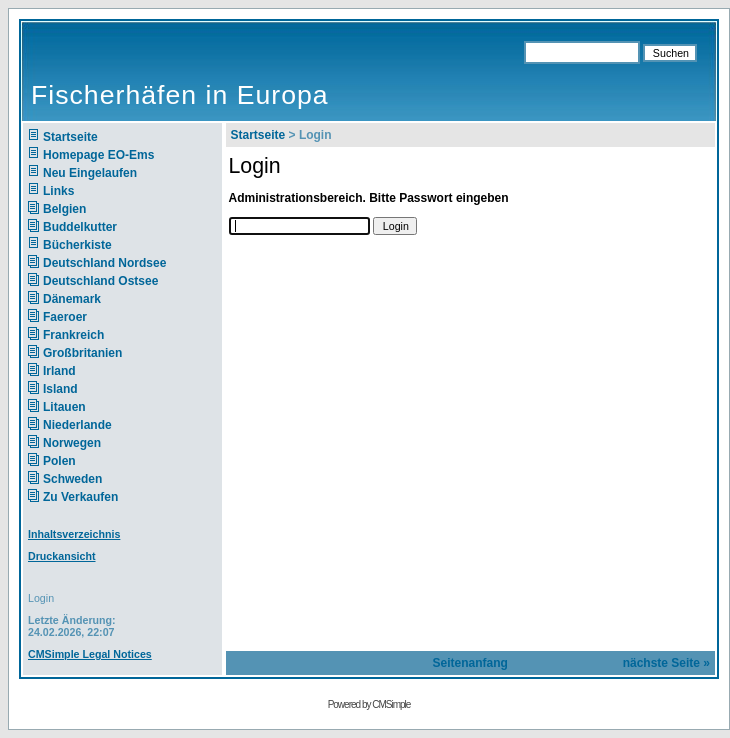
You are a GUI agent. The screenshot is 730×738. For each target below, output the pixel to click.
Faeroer (65, 317)
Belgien (64, 209)
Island (60, 389)
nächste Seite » (666, 663)
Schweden (72, 479)
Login (41, 598)
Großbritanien (82, 353)
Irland (59, 371)
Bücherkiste (77, 245)
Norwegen (72, 443)
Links (58, 191)
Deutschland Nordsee (104, 263)
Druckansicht (62, 556)
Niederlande (90, 425)
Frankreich (73, 335)
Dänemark (72, 299)
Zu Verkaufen (80, 497)
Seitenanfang (470, 663)
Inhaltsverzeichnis (74, 534)
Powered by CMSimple (369, 704)
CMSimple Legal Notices (90, 654)
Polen (59, 461)
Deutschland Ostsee (100, 281)
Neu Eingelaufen (90, 173)
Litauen (64, 407)
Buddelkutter (80, 227)
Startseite (70, 137)
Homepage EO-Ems (98, 155)
